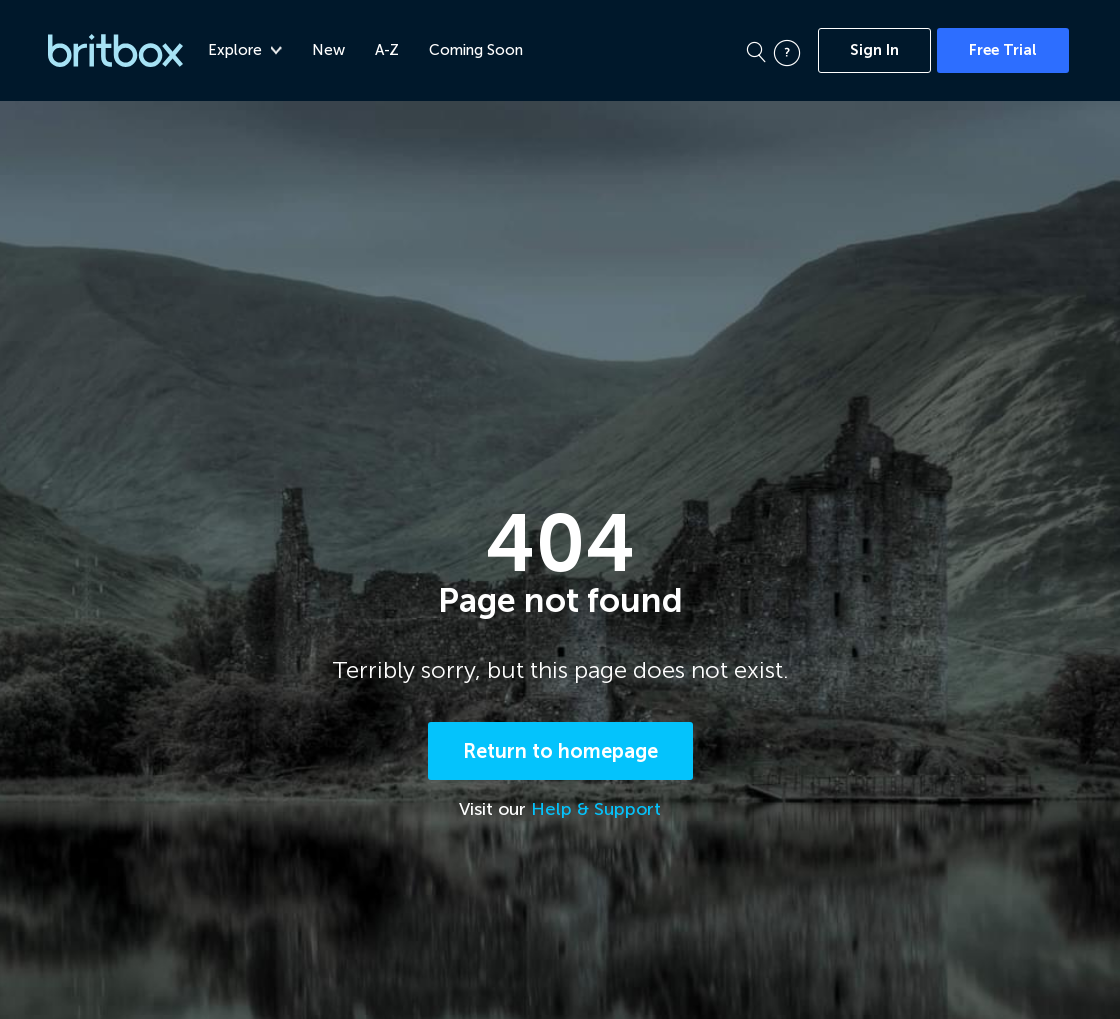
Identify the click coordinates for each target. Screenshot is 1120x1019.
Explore (248, 50)
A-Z (390, 50)
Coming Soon (479, 50)
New (331, 50)
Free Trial (1003, 50)
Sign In (874, 50)
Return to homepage (560, 753)
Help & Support (596, 811)
